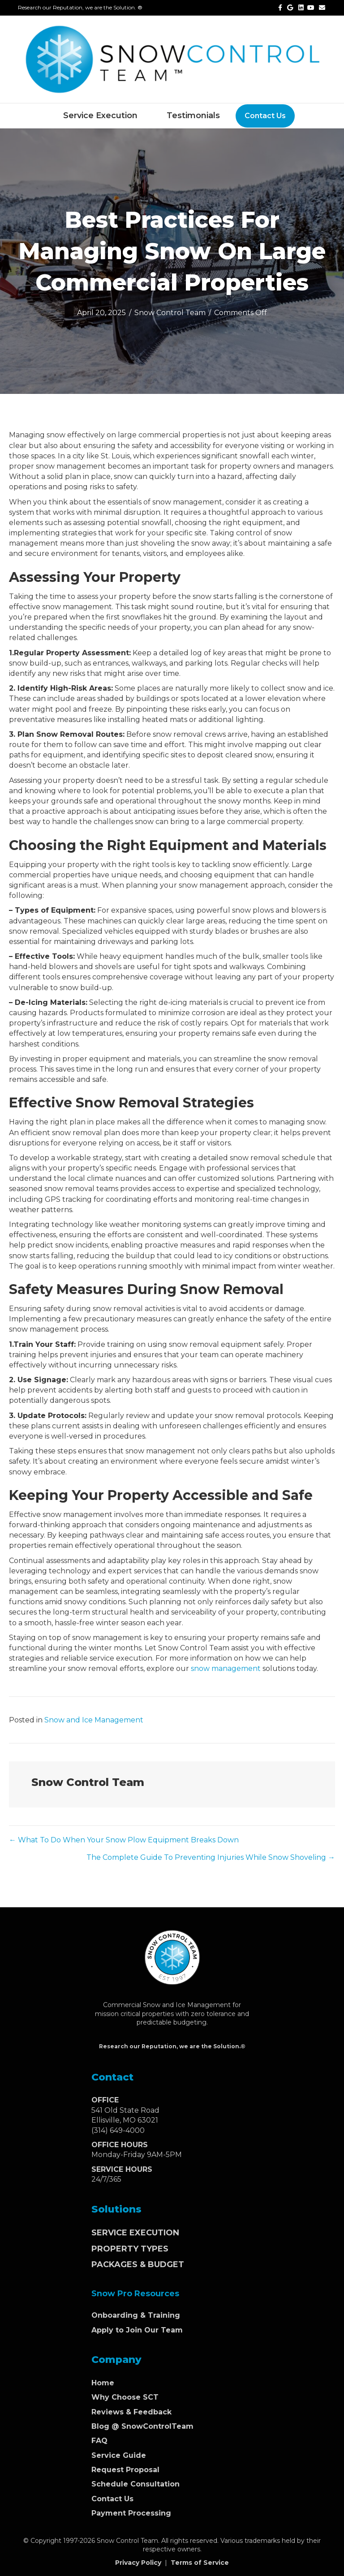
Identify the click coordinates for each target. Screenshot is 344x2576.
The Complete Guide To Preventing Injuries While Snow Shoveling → (210, 1857)
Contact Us (265, 115)
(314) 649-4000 (118, 2130)
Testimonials (193, 115)
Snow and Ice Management (93, 1720)
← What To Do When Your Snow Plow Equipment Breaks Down (124, 1840)
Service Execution (100, 115)
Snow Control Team (170, 312)
